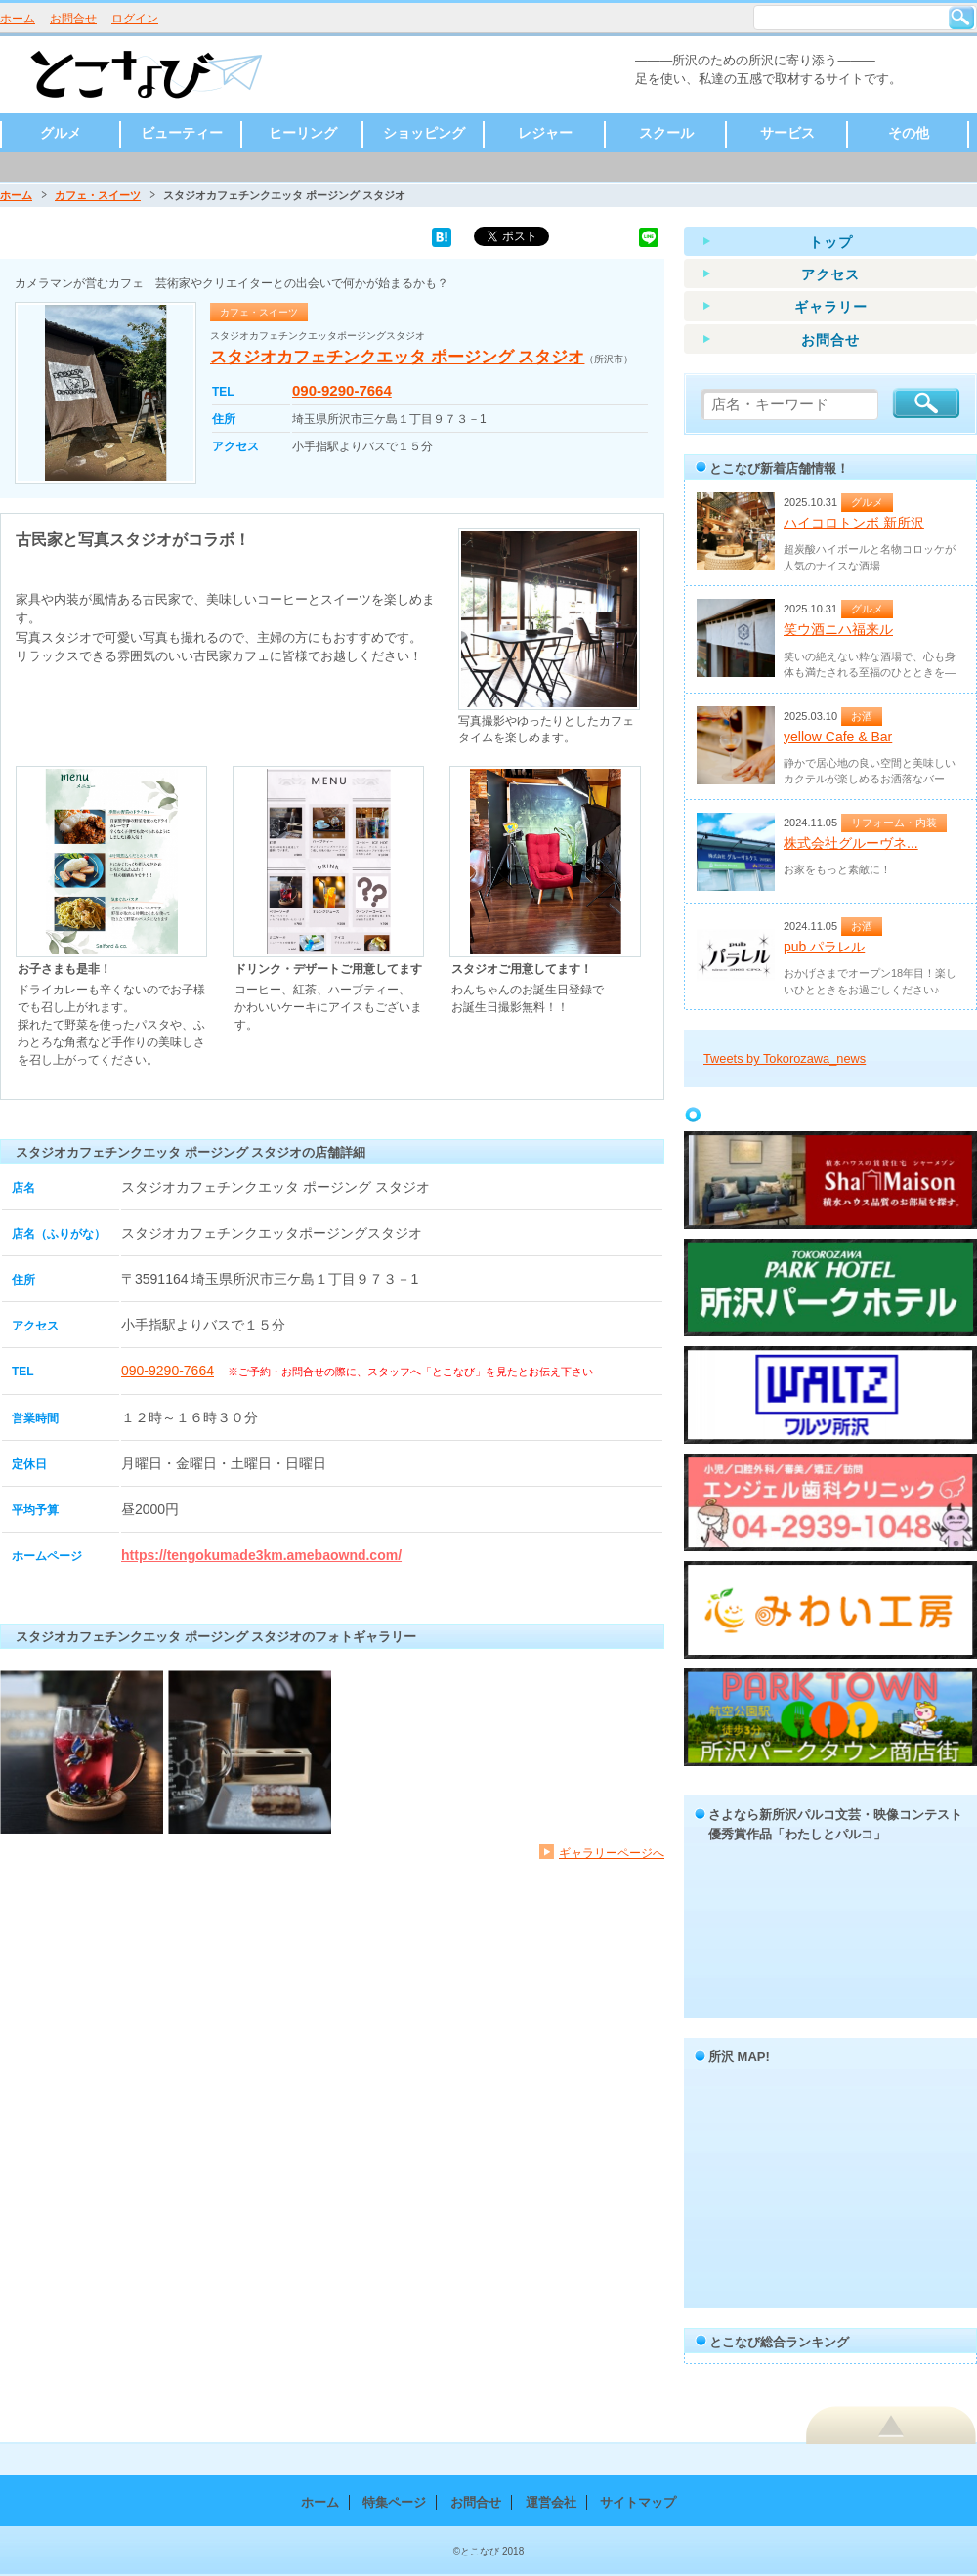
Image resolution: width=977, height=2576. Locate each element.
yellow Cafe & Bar (838, 736)
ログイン (134, 18)
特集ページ (394, 2502)
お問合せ (73, 18)
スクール (666, 133)
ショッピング (424, 133)
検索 (961, 17)
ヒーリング (303, 133)
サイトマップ (638, 2502)
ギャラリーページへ (611, 1852)
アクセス (830, 274)
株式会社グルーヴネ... (851, 843)
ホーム (17, 18)
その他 (908, 133)
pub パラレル (824, 946)
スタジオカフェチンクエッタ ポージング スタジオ (397, 357)
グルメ (60, 133)
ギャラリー (831, 307)
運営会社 (551, 2502)
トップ (831, 242)
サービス (787, 133)
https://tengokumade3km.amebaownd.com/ (261, 1555)
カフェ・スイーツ (98, 195)
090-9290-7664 (342, 390)
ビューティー (182, 133)
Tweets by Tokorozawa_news (784, 1058)
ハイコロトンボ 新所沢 (854, 522)
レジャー (545, 133)
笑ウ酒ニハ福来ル (838, 629)
